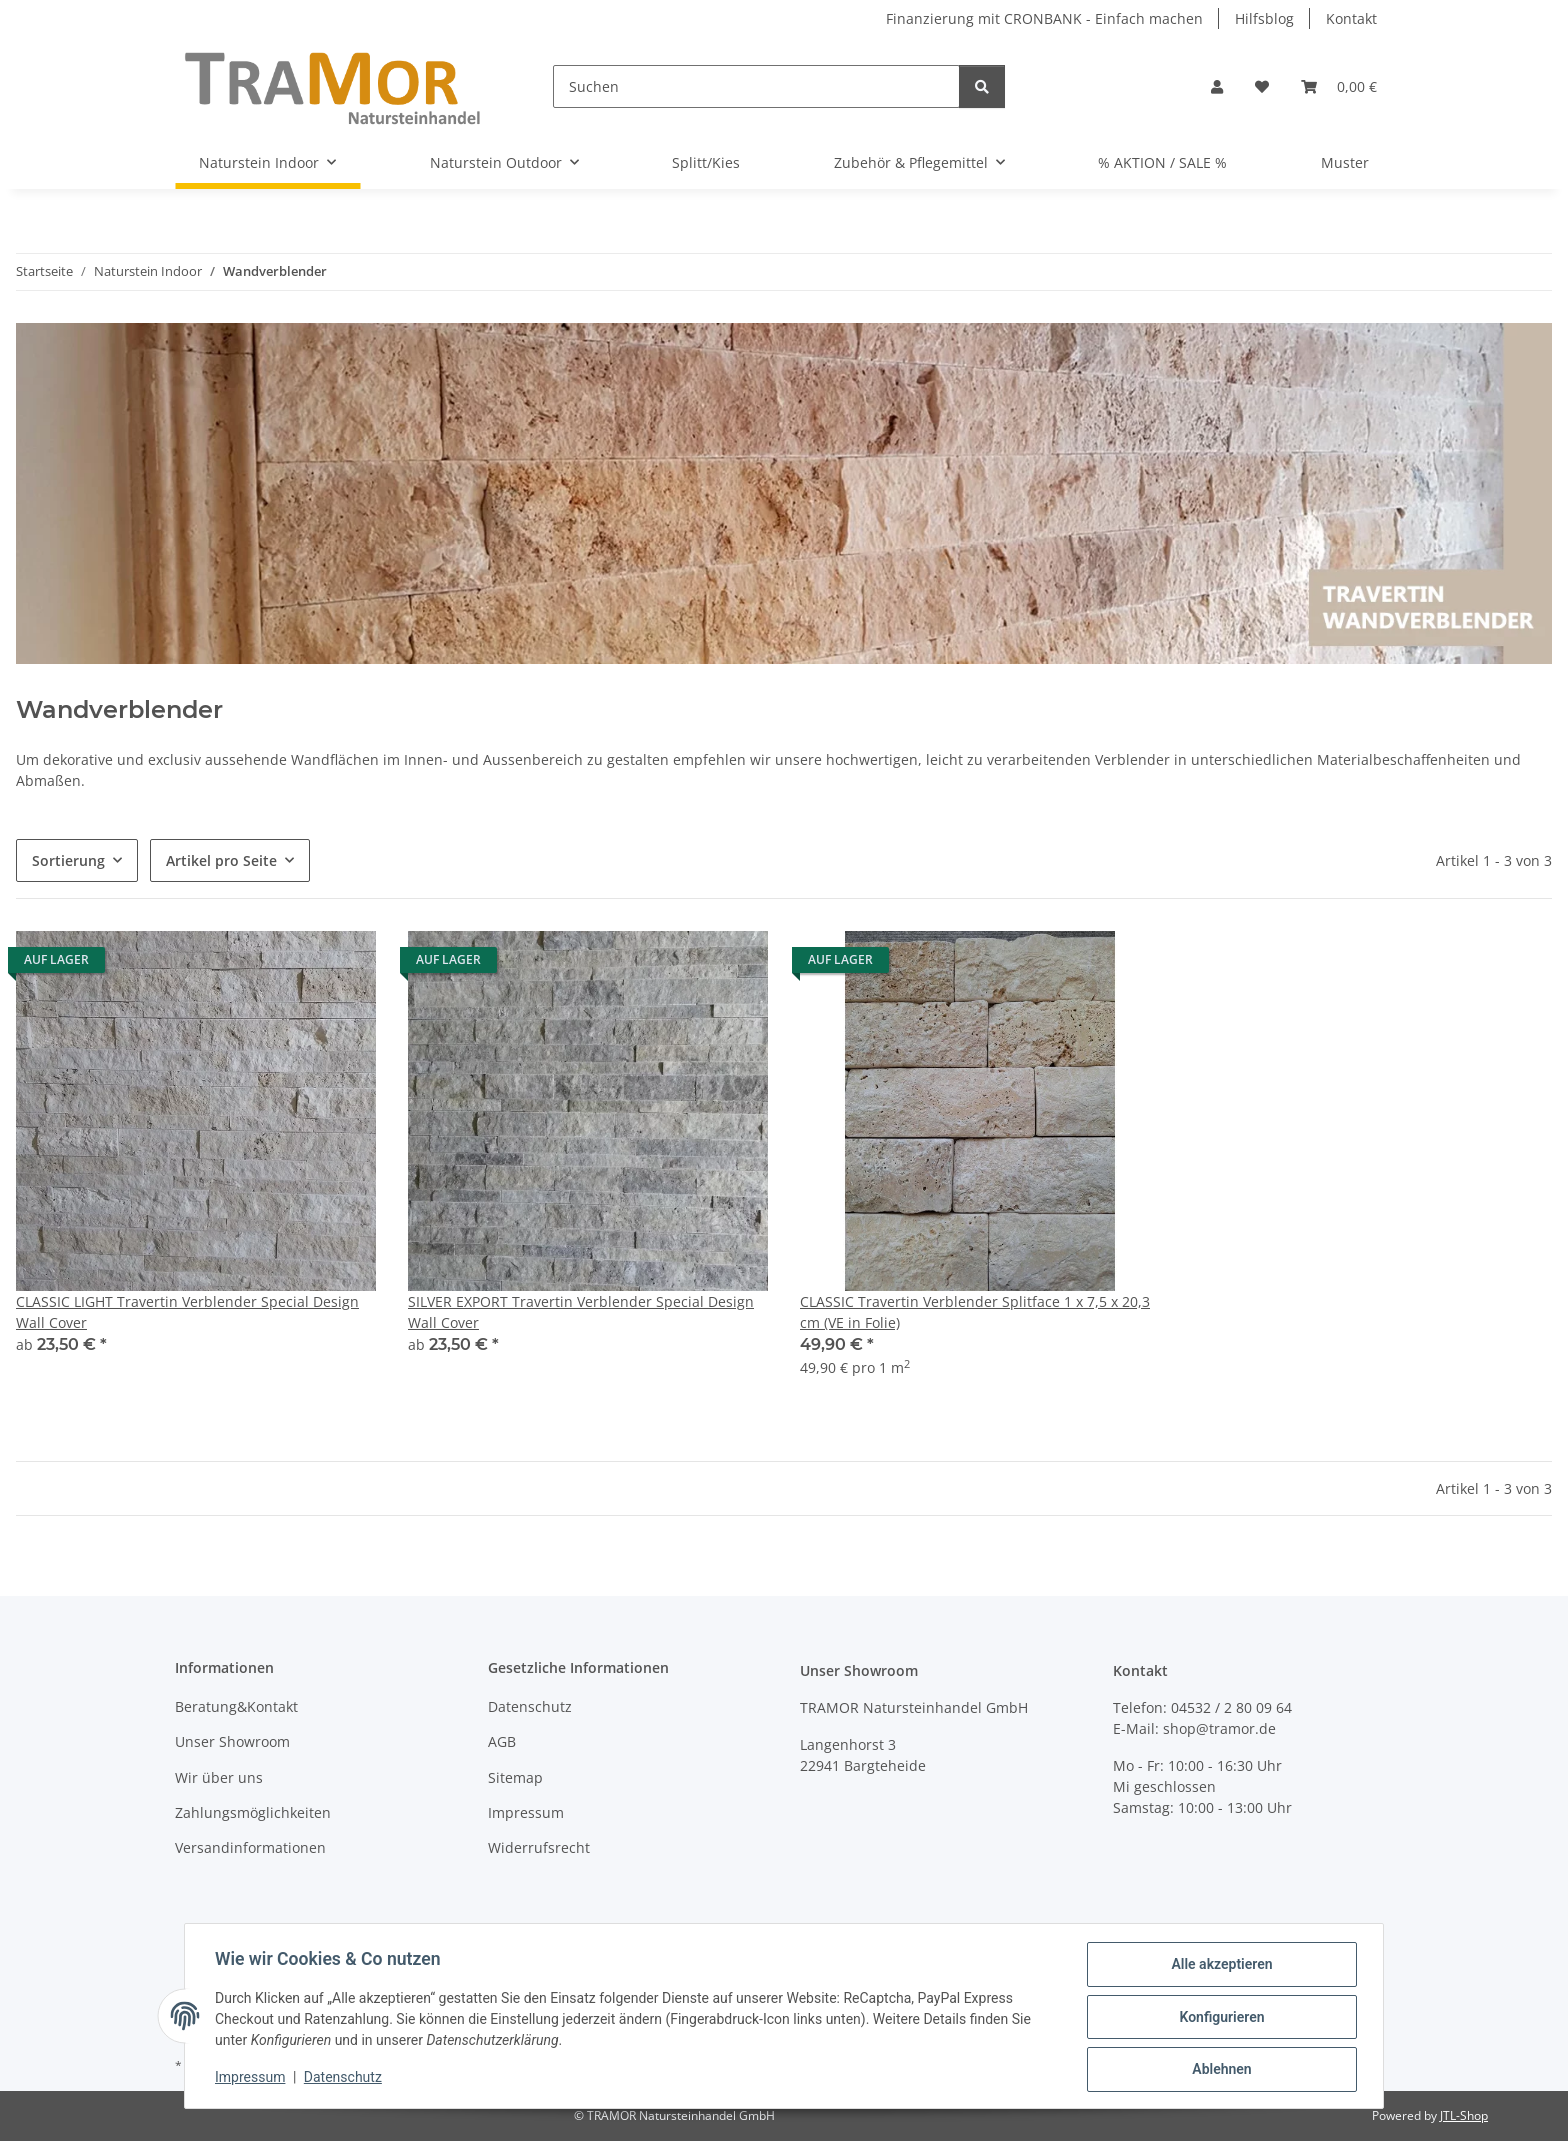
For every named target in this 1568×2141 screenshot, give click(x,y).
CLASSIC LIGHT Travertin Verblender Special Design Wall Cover (187, 1312)
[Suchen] (756, 86)
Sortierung (68, 860)
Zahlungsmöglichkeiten (253, 1812)
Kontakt (1351, 18)
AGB (502, 1741)
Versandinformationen (250, 1847)
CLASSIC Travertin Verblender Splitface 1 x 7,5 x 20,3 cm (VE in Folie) (975, 1312)
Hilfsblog (1264, 18)
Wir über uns (219, 1777)
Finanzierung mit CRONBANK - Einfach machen (1044, 18)
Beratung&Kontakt (236, 1706)
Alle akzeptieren (1219, 1966)
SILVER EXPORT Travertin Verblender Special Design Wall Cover (581, 1312)
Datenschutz (345, 2079)
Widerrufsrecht (539, 1847)
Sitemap (515, 1777)
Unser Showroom (232, 1741)
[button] (1217, 86)
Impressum (252, 2079)
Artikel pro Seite (221, 860)
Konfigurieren (1219, 2018)
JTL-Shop (1464, 2115)
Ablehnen (1219, 2070)
